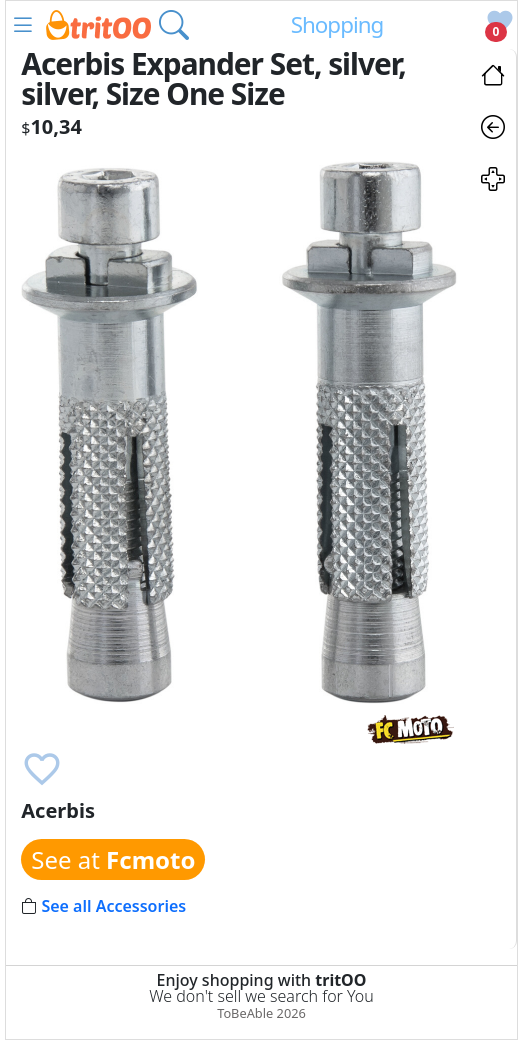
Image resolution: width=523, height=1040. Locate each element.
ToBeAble (245, 1013)
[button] (23, 25)
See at (113, 859)
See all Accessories (113, 906)
